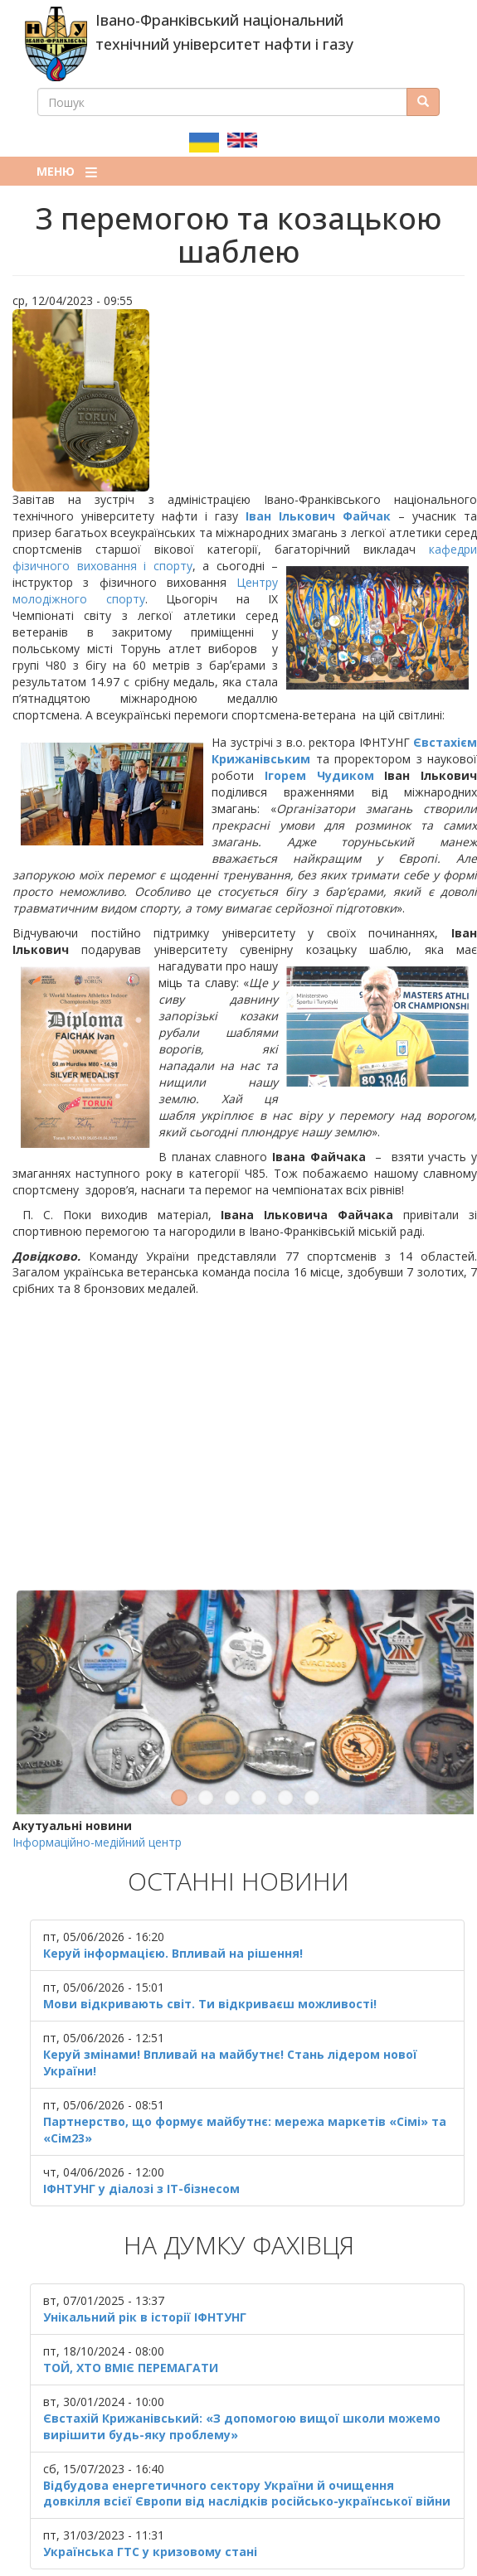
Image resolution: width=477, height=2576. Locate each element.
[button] (244, 400)
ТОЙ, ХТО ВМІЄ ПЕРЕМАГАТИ (130, 2315)
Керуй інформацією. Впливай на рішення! (173, 1902)
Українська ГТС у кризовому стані (150, 2500)
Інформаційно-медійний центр (97, 1791)
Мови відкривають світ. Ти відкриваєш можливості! (210, 1952)
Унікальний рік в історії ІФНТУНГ (144, 2265)
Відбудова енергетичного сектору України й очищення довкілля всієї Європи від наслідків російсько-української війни (246, 2441)
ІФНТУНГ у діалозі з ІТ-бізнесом (141, 2136)
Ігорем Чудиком (319, 775)
